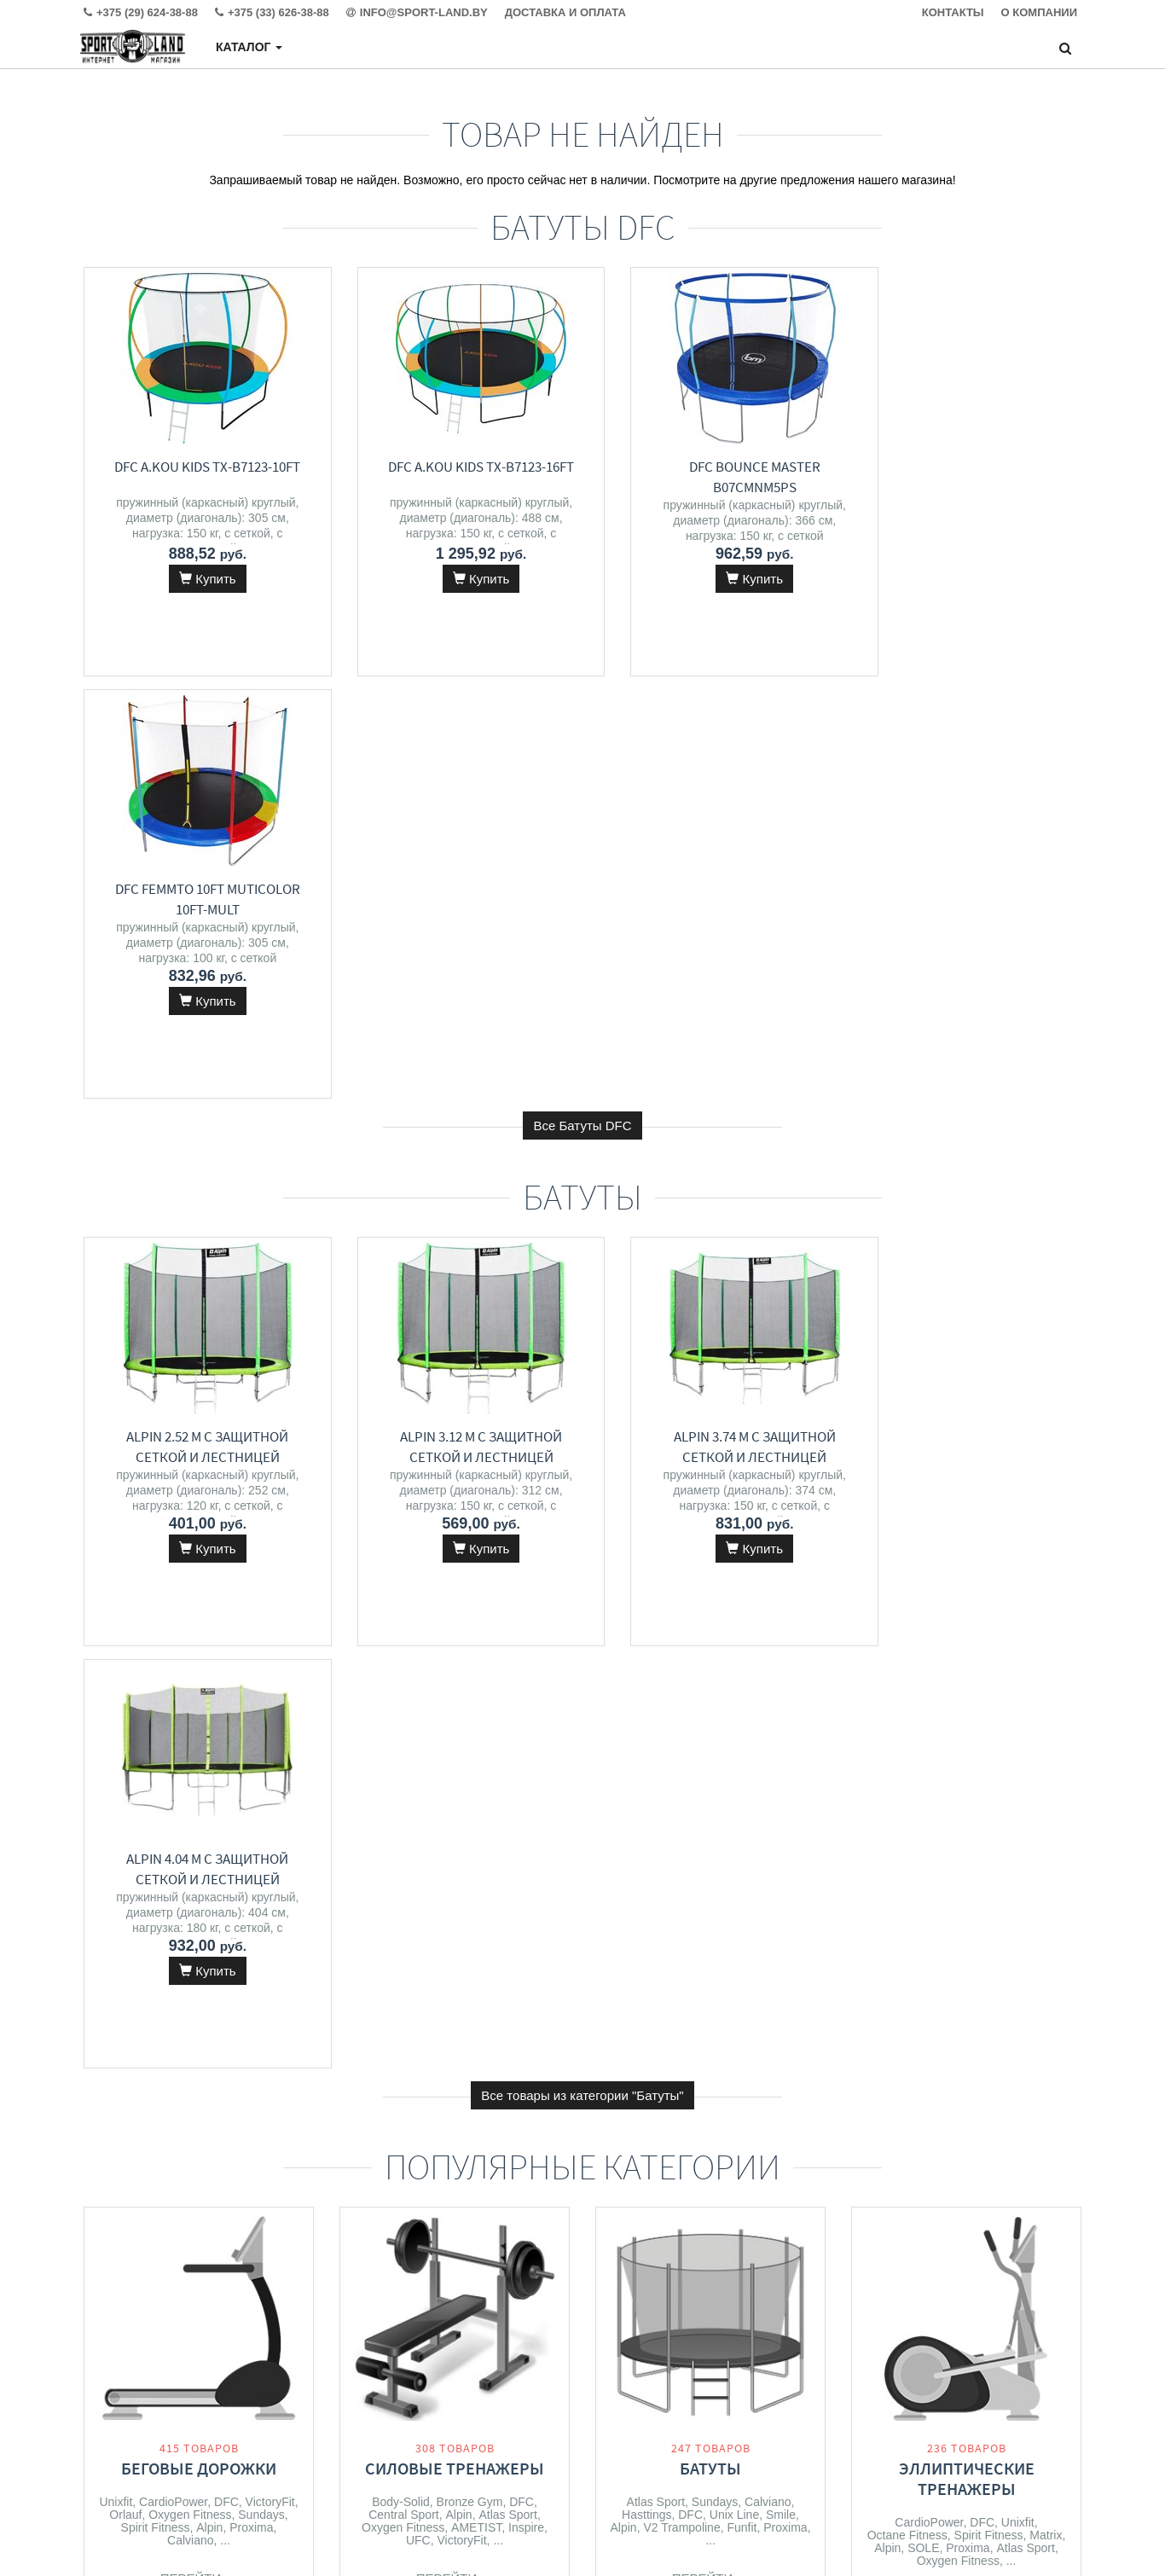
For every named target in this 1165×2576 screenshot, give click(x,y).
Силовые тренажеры (454, 1623)
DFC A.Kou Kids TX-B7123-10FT (199, 466)
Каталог (249, 47)
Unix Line (734, 1670)
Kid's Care (779, 2125)
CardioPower (173, 1657)
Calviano (190, 1696)
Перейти (199, 1733)
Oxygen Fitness (189, 1670)
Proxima (251, 1683)
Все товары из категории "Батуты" (582, 1251)
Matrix (1045, 1690)
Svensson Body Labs (948, 2109)
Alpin (209, 1683)
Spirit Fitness (155, 1683)
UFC (418, 1696)
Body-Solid (401, 1657)
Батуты (710, 1623)
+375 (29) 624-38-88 (693, 2363)
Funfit (741, 1683)
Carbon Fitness (190, 2122)
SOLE (923, 1703)
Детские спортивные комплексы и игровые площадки (711, 2070)
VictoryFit (270, 1657)
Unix (532, 2087)
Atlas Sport (507, 1670)
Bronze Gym (470, 1657)
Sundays (261, 1670)
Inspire (526, 1683)
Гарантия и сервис (387, 2397)
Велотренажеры (199, 2050)
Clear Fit (900, 2096)
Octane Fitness (907, 1690)
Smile (781, 1670)
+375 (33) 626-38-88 (693, 2380)
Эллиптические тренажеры (967, 1634)
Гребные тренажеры (966, 2050)
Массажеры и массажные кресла (455, 2030)
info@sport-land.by (689, 2397)
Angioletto (487, 2087)
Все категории (583, 2237)
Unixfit (115, 1657)
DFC (226, 1657)
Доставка (363, 2380)
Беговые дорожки (198, 1623)
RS (737, 2125)
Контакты (363, 2363)
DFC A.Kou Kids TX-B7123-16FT (455, 466)
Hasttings (646, 1670)
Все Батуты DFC (582, 703)
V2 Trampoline (681, 1683)
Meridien (474, 2074)
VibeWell (470, 2100)
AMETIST (476, 1683)
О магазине (368, 2414)
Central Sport (403, 1670)
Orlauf (125, 1670)
